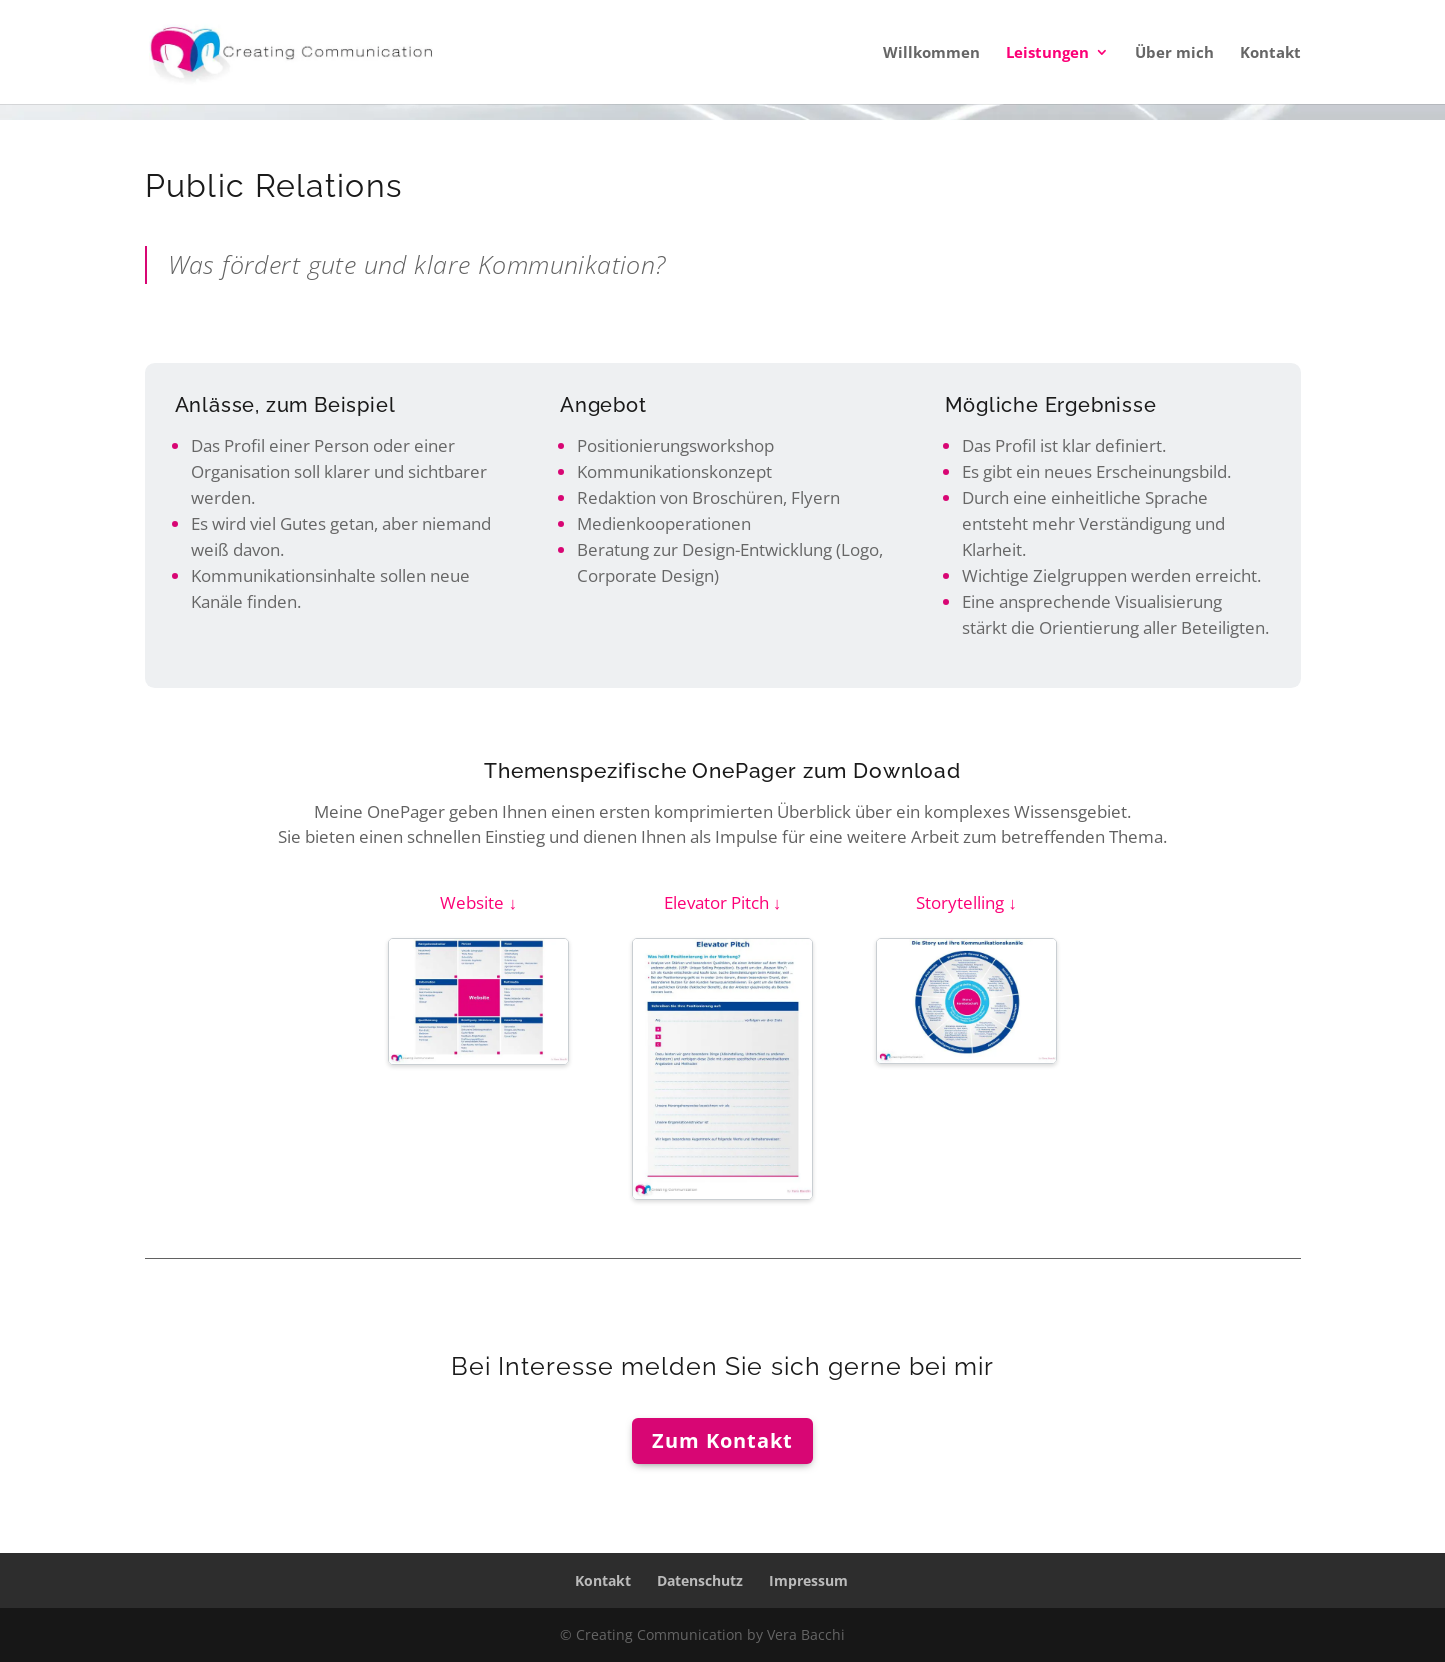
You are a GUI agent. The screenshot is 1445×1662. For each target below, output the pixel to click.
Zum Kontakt (722, 1440)
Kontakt (1270, 53)
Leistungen (1047, 53)
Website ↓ (478, 902)
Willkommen (931, 53)
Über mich (1174, 53)
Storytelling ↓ (966, 902)
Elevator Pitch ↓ (722, 902)
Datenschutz (700, 1580)
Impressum (808, 1580)
